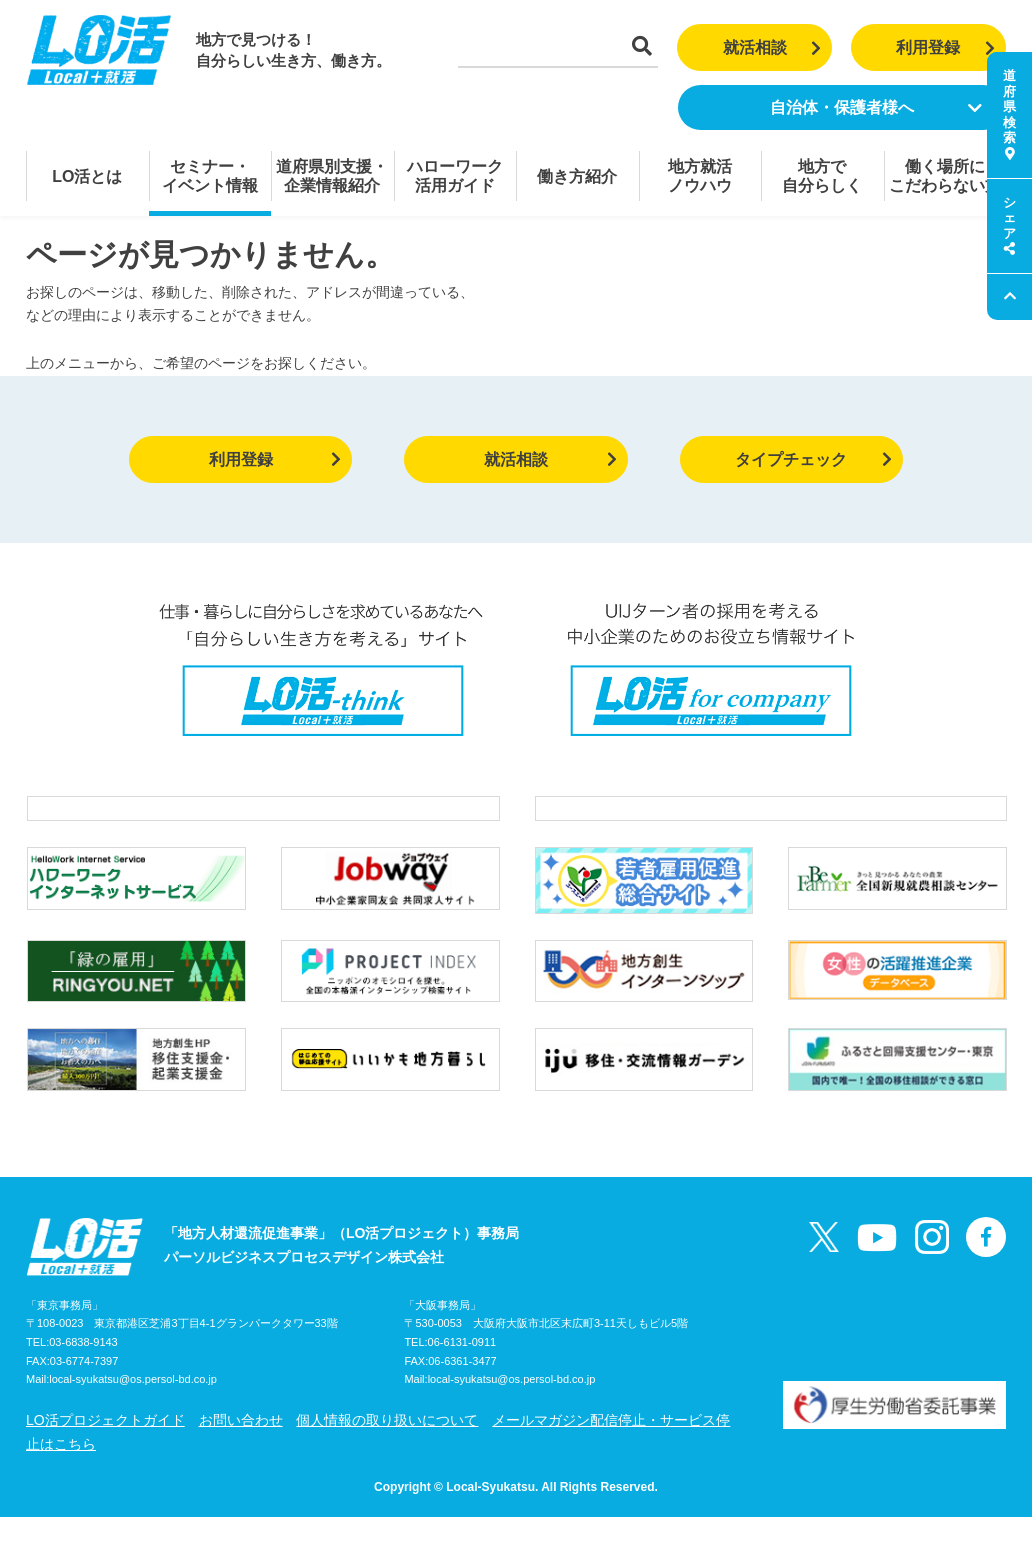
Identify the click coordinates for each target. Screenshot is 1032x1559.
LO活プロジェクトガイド (105, 1462)
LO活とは (87, 176)
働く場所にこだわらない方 (945, 176)
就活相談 (772, 47)
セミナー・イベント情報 (210, 176)
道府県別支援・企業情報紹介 (332, 176)
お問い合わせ (241, 1462)
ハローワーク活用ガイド (455, 176)
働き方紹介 (577, 176)
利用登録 (945, 47)
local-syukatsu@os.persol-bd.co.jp (133, 1422)
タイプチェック (813, 459)
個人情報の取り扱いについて (387, 1462)
